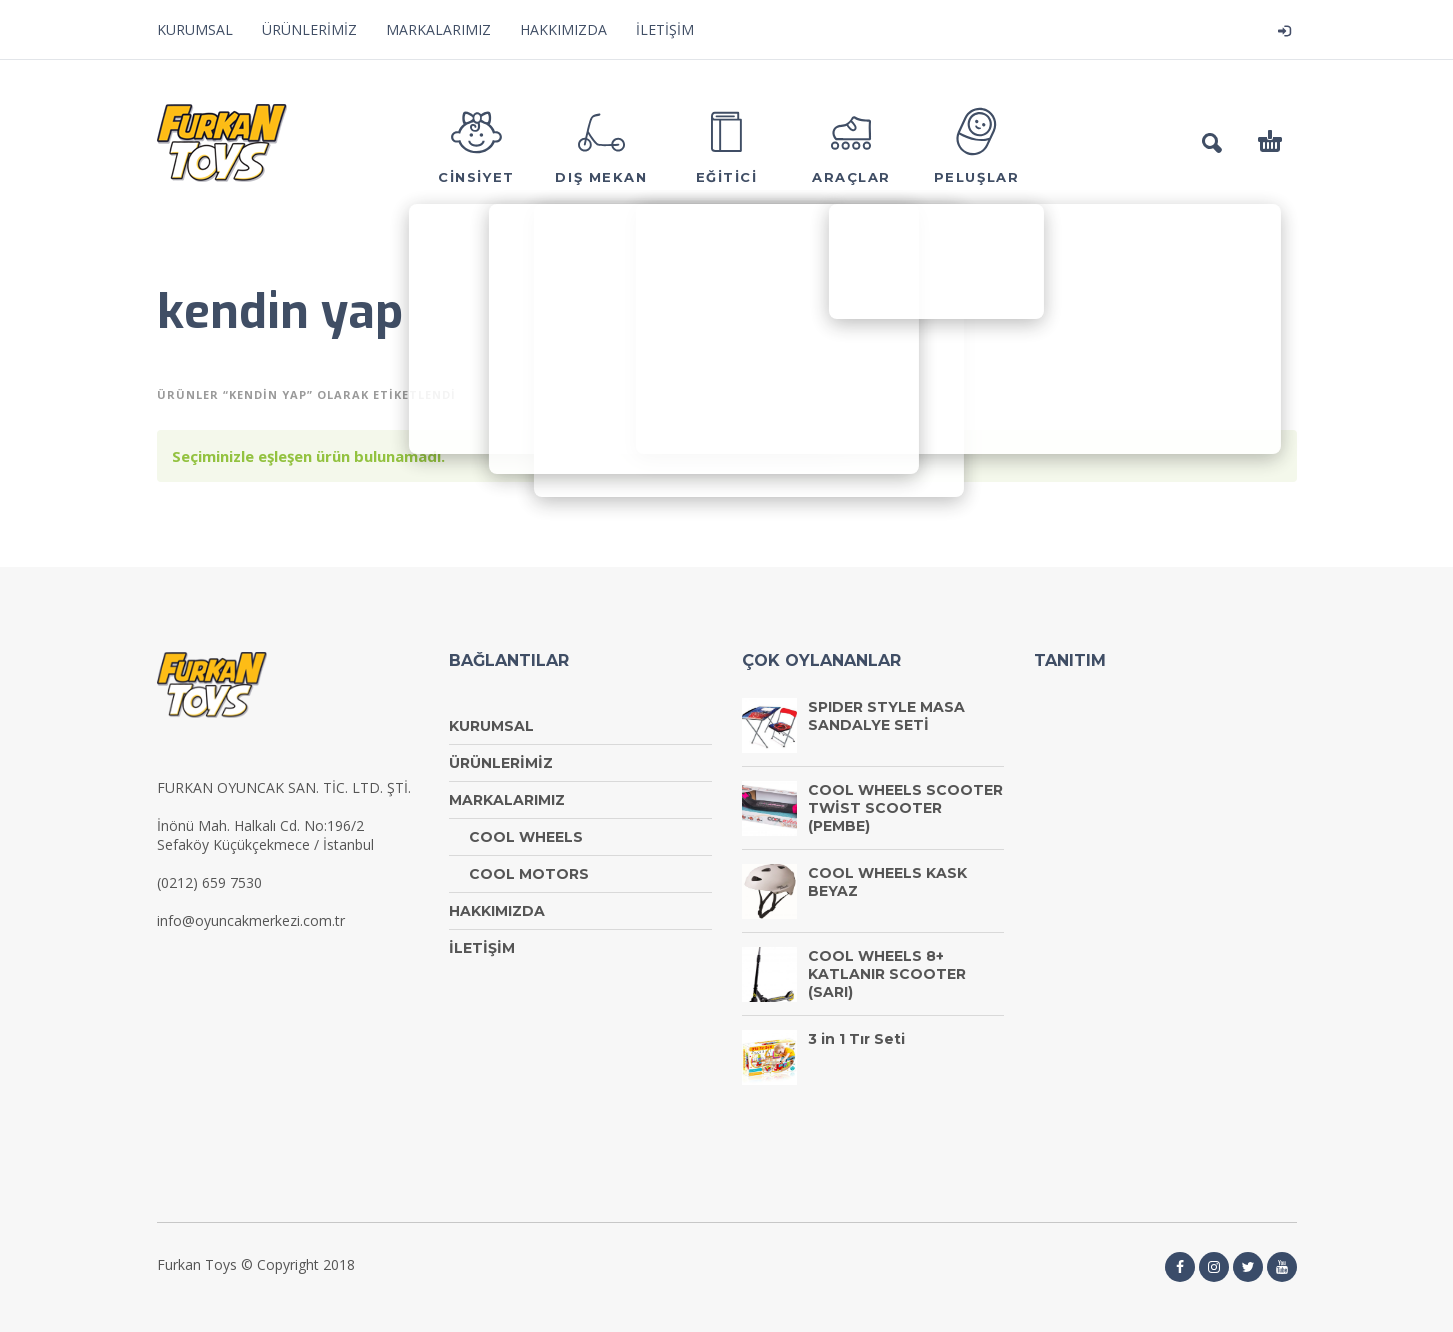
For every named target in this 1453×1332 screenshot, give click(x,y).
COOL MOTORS (529, 874)
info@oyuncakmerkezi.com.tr (251, 920)
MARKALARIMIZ (438, 29)
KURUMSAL (195, 29)
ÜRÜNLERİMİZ (309, 29)
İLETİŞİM (665, 29)
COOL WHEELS (526, 837)
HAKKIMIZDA (563, 29)
